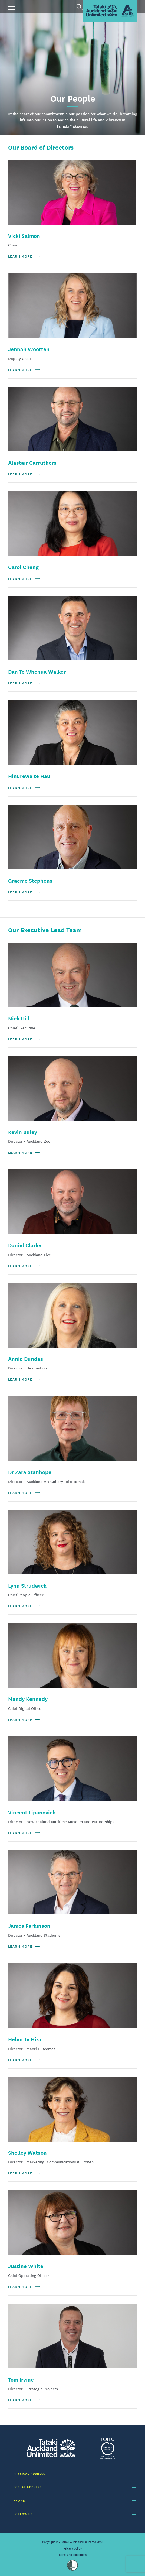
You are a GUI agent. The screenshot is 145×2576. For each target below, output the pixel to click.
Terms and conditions (73, 2555)
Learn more (25, 256)
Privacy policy (73, 2548)
